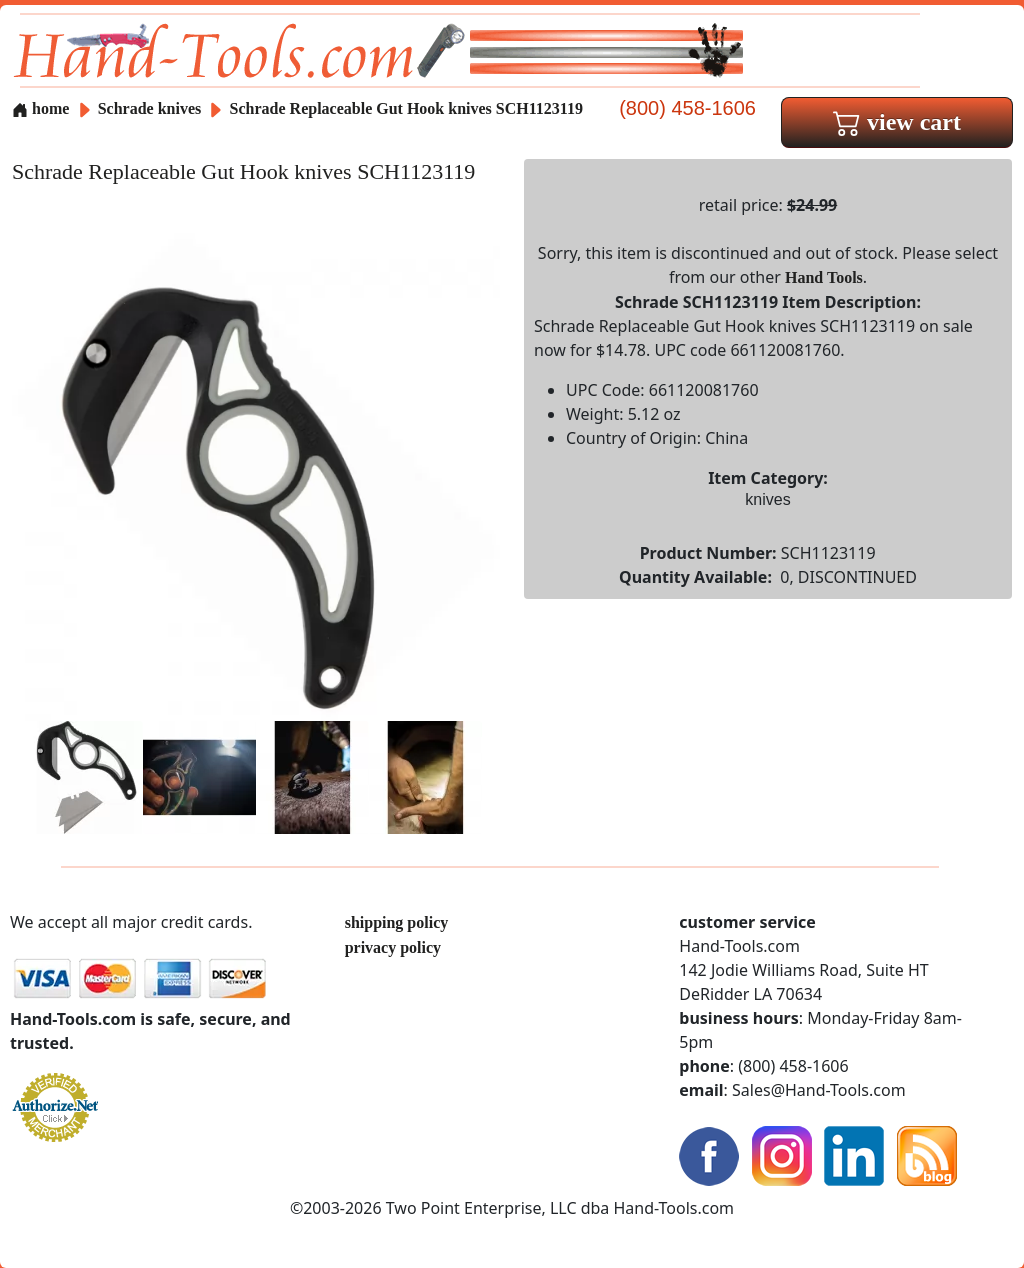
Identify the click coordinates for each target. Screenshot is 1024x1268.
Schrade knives (150, 108)
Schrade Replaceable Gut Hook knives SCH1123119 (406, 108)
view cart (897, 122)
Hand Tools (824, 277)
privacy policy (393, 947)
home (40, 108)
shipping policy (397, 922)
